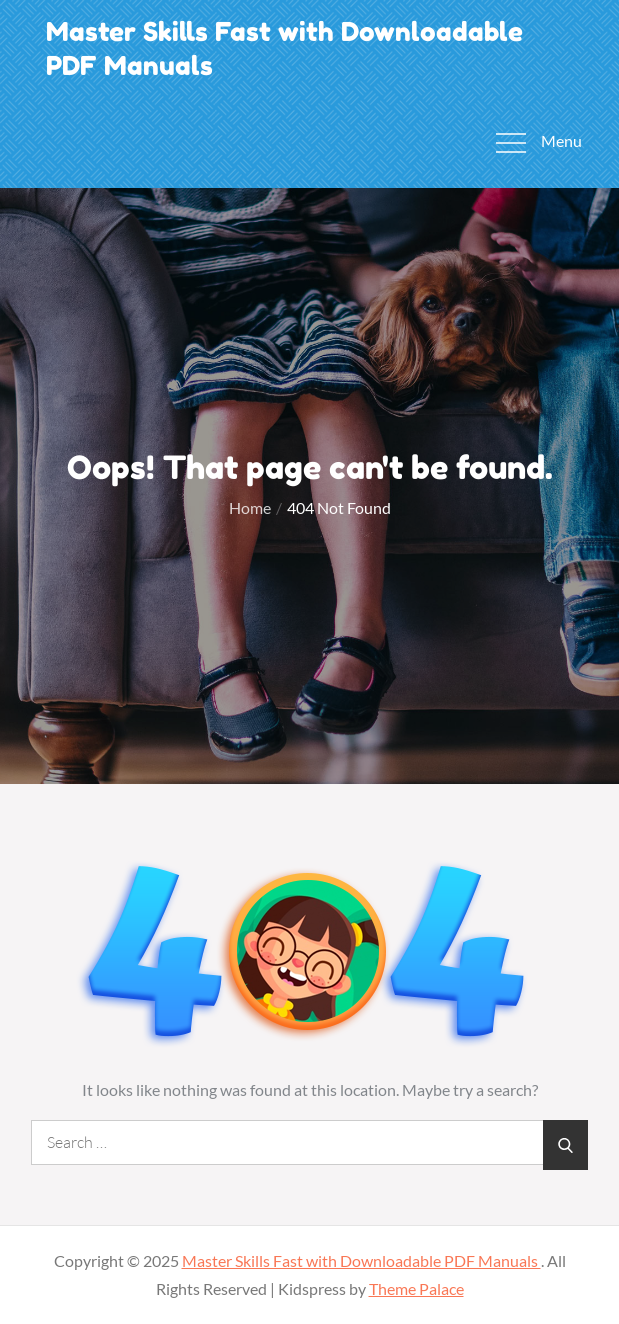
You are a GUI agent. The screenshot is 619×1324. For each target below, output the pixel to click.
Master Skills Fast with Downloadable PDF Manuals (361, 1260)
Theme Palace (416, 1288)
